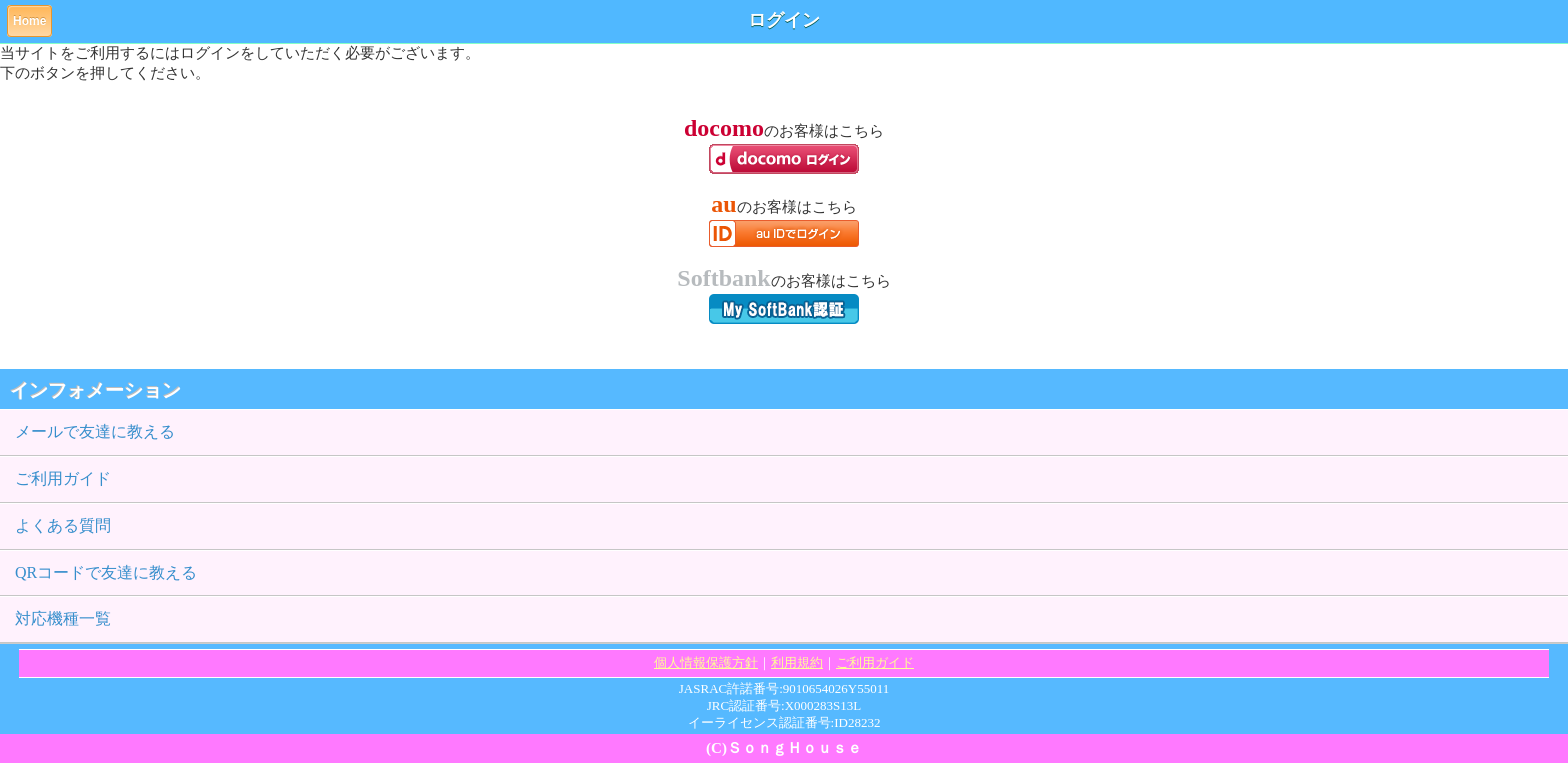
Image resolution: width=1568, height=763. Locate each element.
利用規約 (797, 662)
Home (29, 21)
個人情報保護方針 (706, 662)
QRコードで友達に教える (106, 572)
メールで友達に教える (95, 431)
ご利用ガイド (63, 478)
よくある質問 (63, 525)
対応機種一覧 (63, 618)
